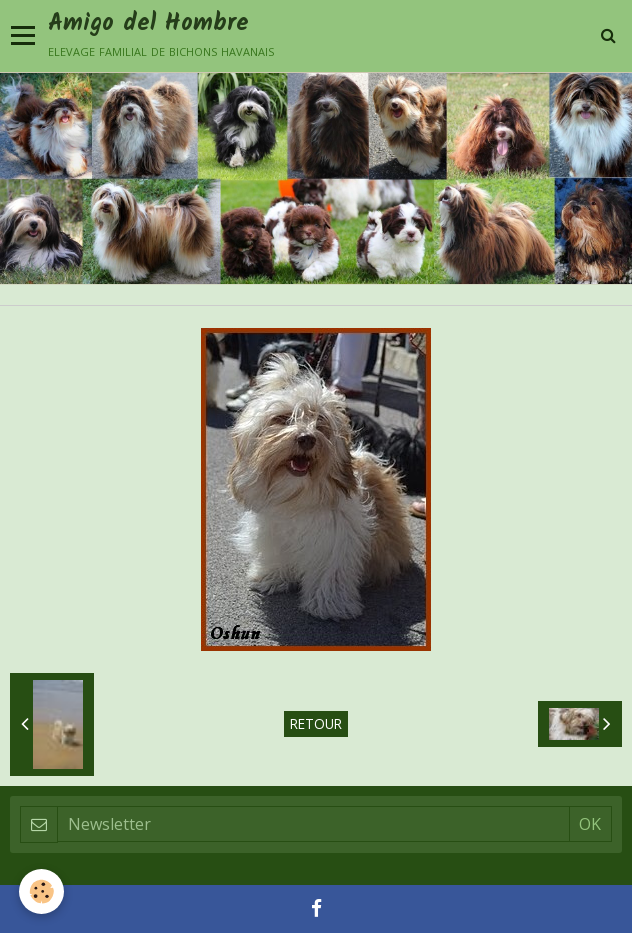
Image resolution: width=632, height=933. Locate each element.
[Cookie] (42, 891)
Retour (316, 723)
